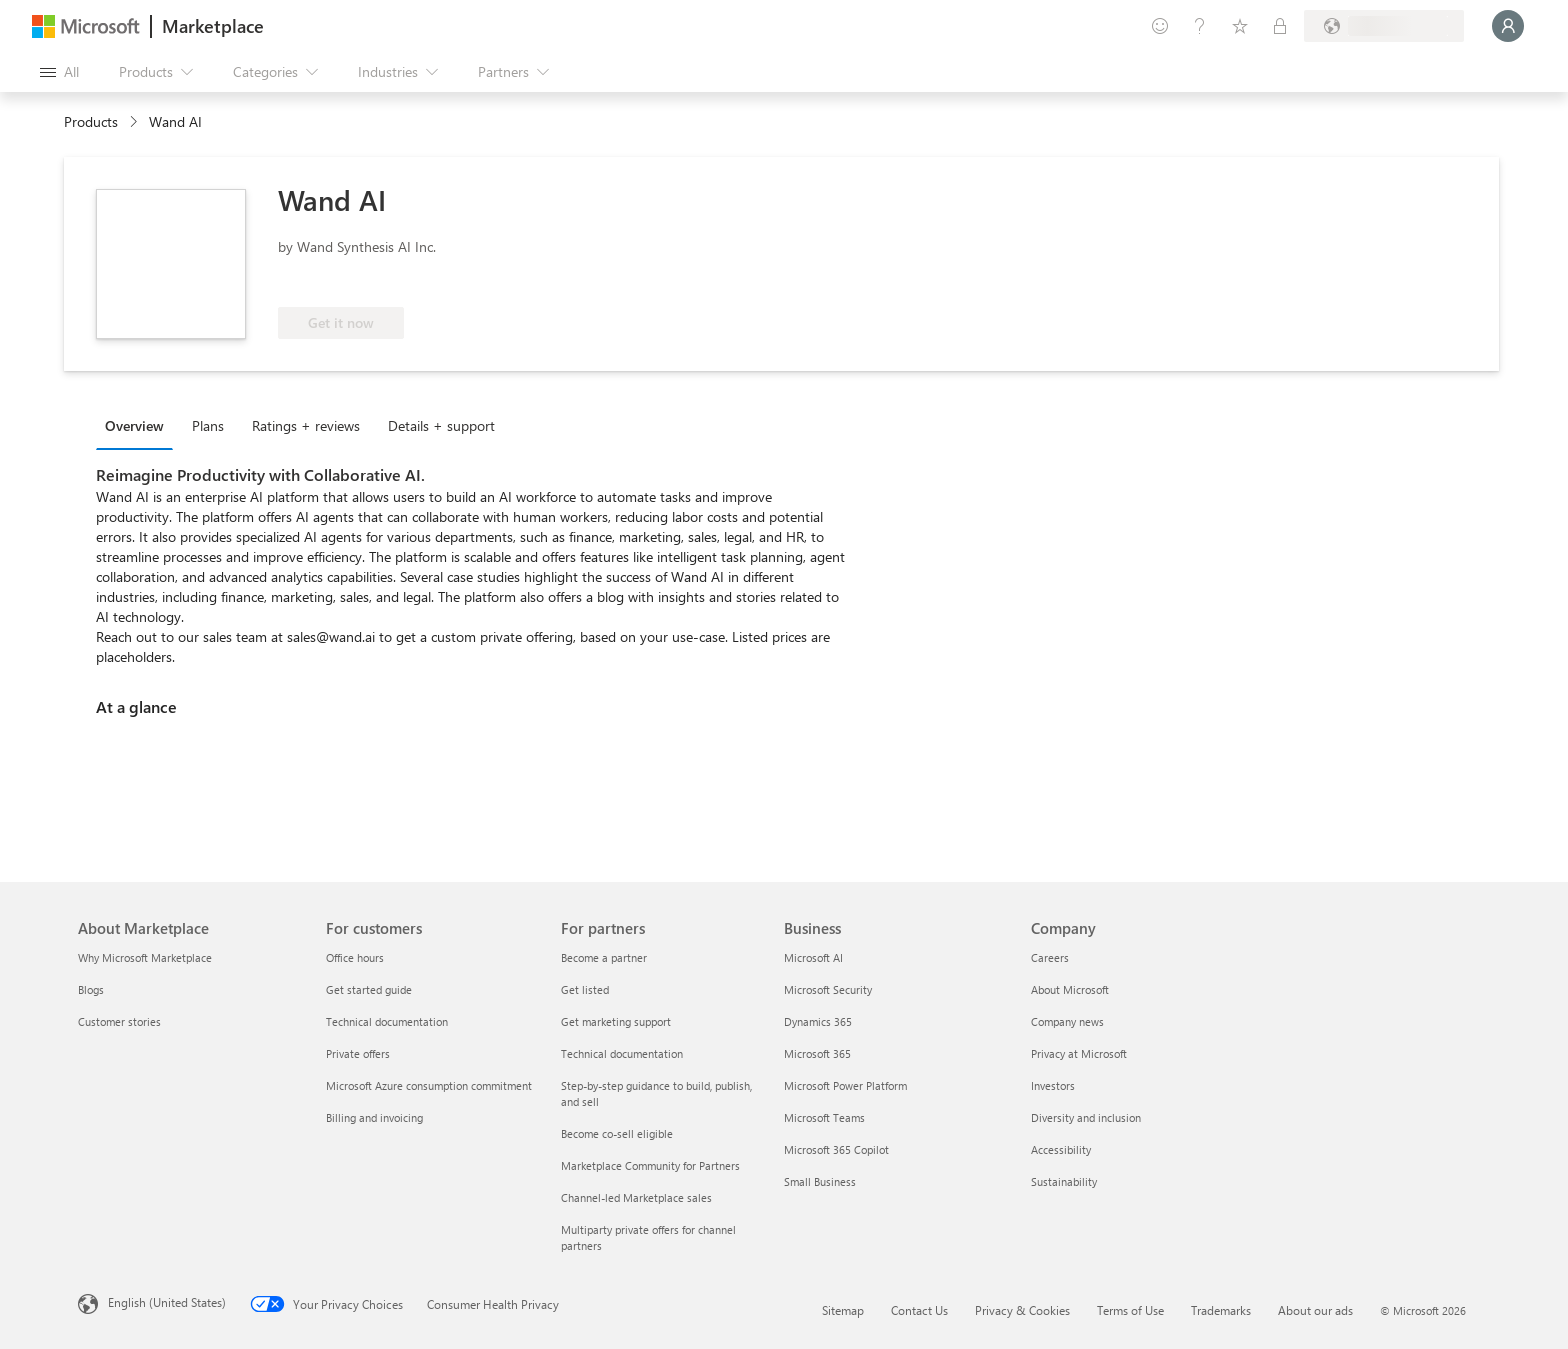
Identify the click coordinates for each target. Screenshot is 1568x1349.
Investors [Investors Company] (1053, 1085)
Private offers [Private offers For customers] (358, 1053)
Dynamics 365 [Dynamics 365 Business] (818, 1021)
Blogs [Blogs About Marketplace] (91, 989)
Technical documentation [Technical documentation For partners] (622, 1053)
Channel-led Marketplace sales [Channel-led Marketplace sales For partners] (636, 1197)
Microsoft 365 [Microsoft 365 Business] (817, 1053)
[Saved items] (1240, 26)
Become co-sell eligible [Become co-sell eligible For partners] (617, 1133)
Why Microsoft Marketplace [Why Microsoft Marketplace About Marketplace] (145, 957)
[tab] (139, 425)
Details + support (441, 425)
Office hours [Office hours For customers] (355, 957)
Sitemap (843, 1310)
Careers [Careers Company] (1050, 957)
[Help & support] (1200, 26)
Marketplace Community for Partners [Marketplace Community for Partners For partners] (650, 1165)
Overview (134, 425)
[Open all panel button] (59, 72)
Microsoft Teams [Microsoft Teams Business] (824, 1117)
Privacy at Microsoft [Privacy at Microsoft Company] (1079, 1053)
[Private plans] (1280, 26)
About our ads (1315, 1310)
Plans (208, 425)
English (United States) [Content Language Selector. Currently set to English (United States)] (167, 1302)
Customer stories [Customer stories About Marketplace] (119, 1021)
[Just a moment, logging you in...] (1508, 26)
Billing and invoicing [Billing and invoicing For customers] (374, 1117)
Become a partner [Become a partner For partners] (604, 957)
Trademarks (1221, 1310)
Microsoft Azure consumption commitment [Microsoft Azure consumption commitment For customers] (429, 1085)
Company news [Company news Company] (1067, 1021)
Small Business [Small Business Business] (820, 1181)
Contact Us (919, 1310)
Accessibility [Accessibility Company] (1061, 1149)
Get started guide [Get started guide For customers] (369, 989)
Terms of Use (1130, 1310)
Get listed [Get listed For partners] (585, 989)
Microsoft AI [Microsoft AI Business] (813, 957)
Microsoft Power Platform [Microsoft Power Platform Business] (845, 1085)
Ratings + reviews (306, 425)
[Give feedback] (1160, 26)
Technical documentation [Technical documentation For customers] (387, 1021)
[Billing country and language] (1384, 26)
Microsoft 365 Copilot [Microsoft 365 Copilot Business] (836, 1149)
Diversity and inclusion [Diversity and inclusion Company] (1086, 1117)
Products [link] (91, 121)
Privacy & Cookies (1022, 1310)
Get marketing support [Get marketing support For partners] (616, 1021)
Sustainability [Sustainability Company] (1064, 1181)
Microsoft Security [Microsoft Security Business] (828, 989)
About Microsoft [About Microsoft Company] (1070, 989)
